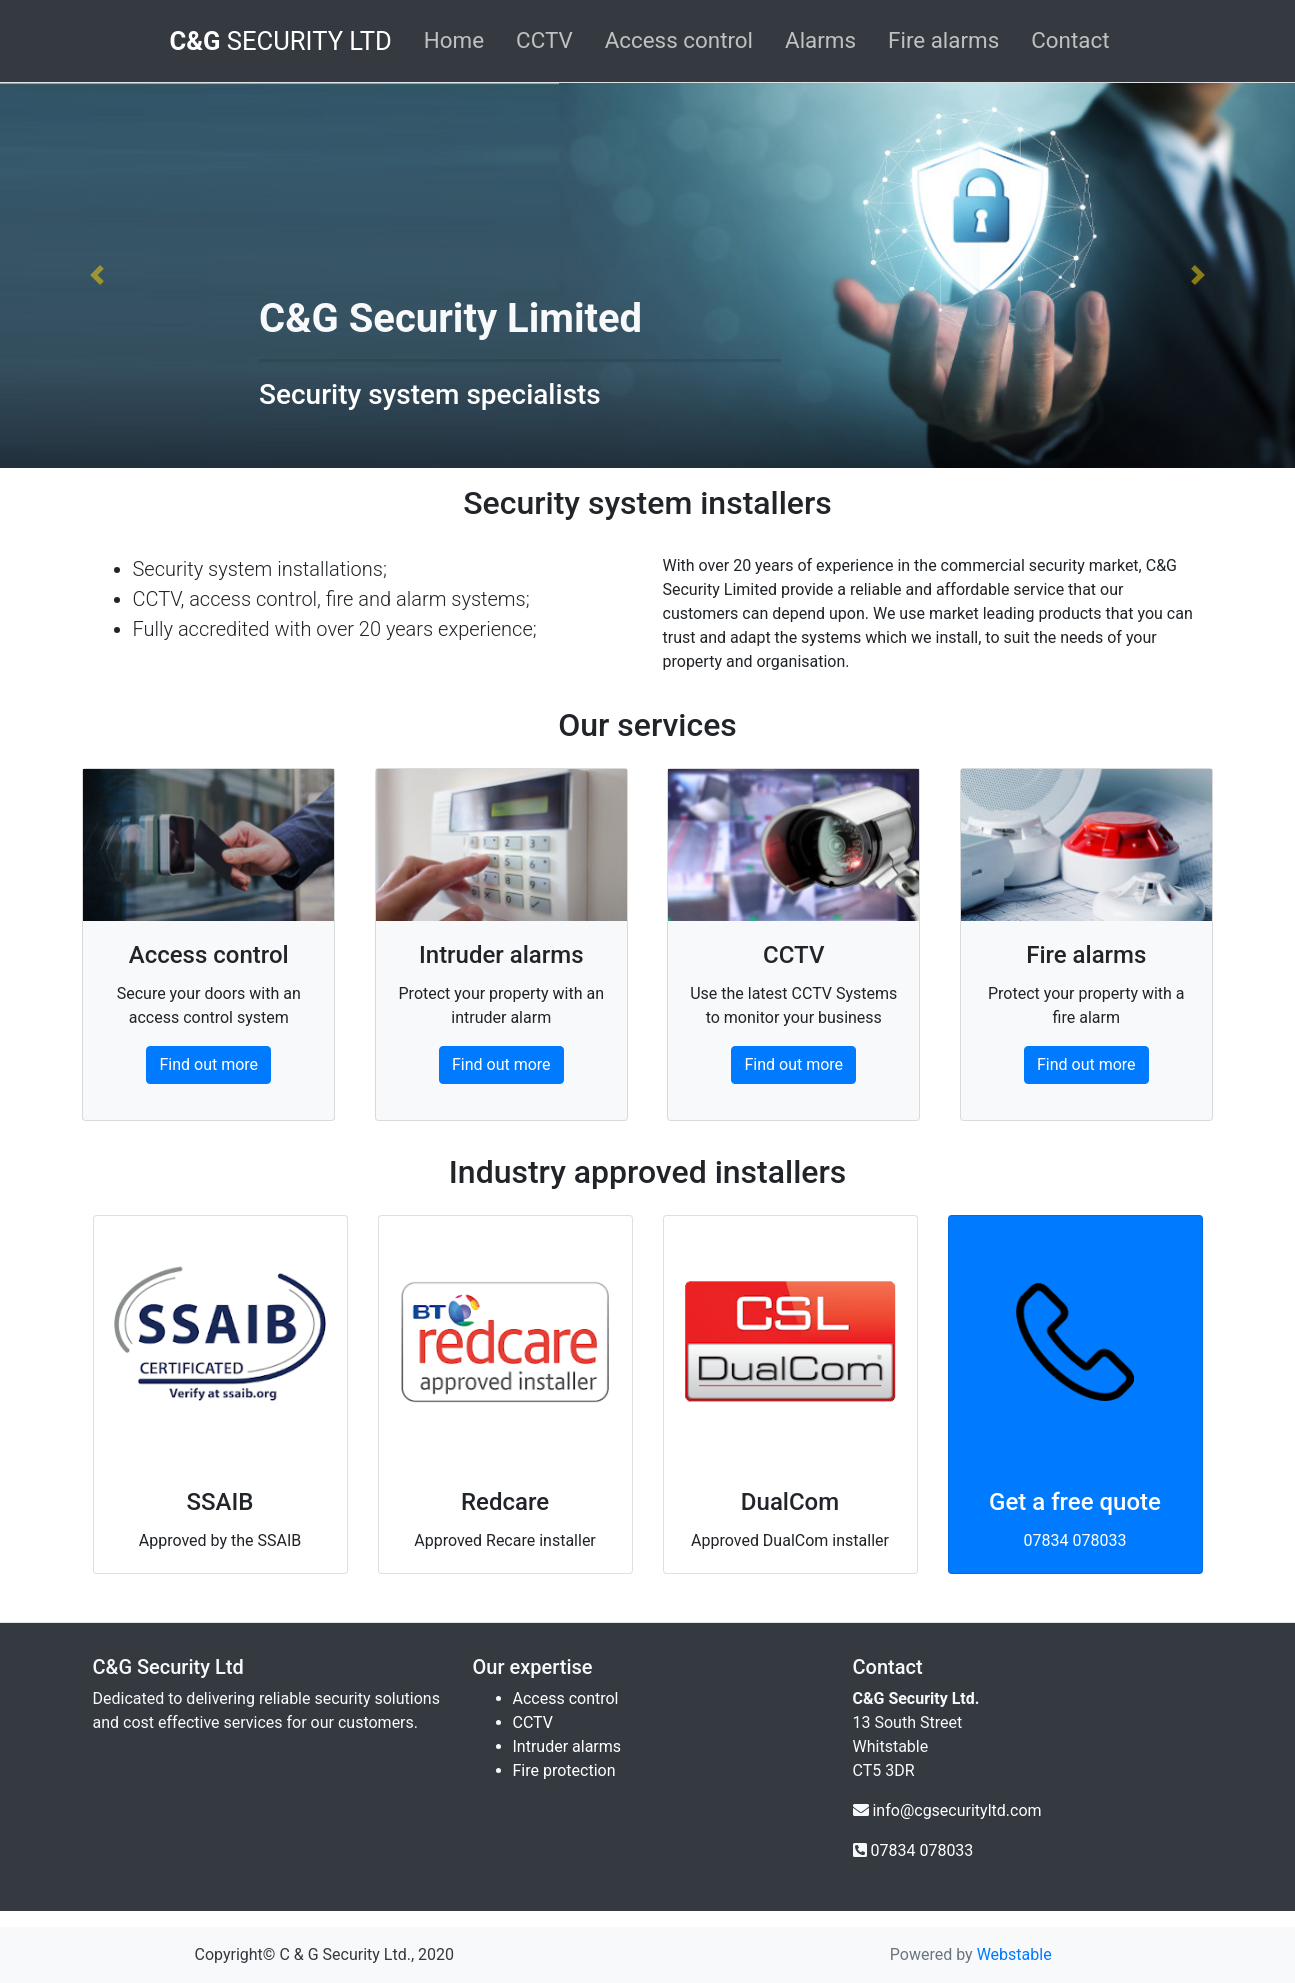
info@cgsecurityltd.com (956, 1810)
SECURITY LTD (280, 41)
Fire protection (564, 1770)
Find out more (208, 1064)
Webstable (1014, 1954)
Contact (1070, 40)
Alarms (820, 40)
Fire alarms (943, 40)
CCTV (544, 40)
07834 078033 (1075, 1540)
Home (454, 40)
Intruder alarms (567, 1746)
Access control (679, 40)
